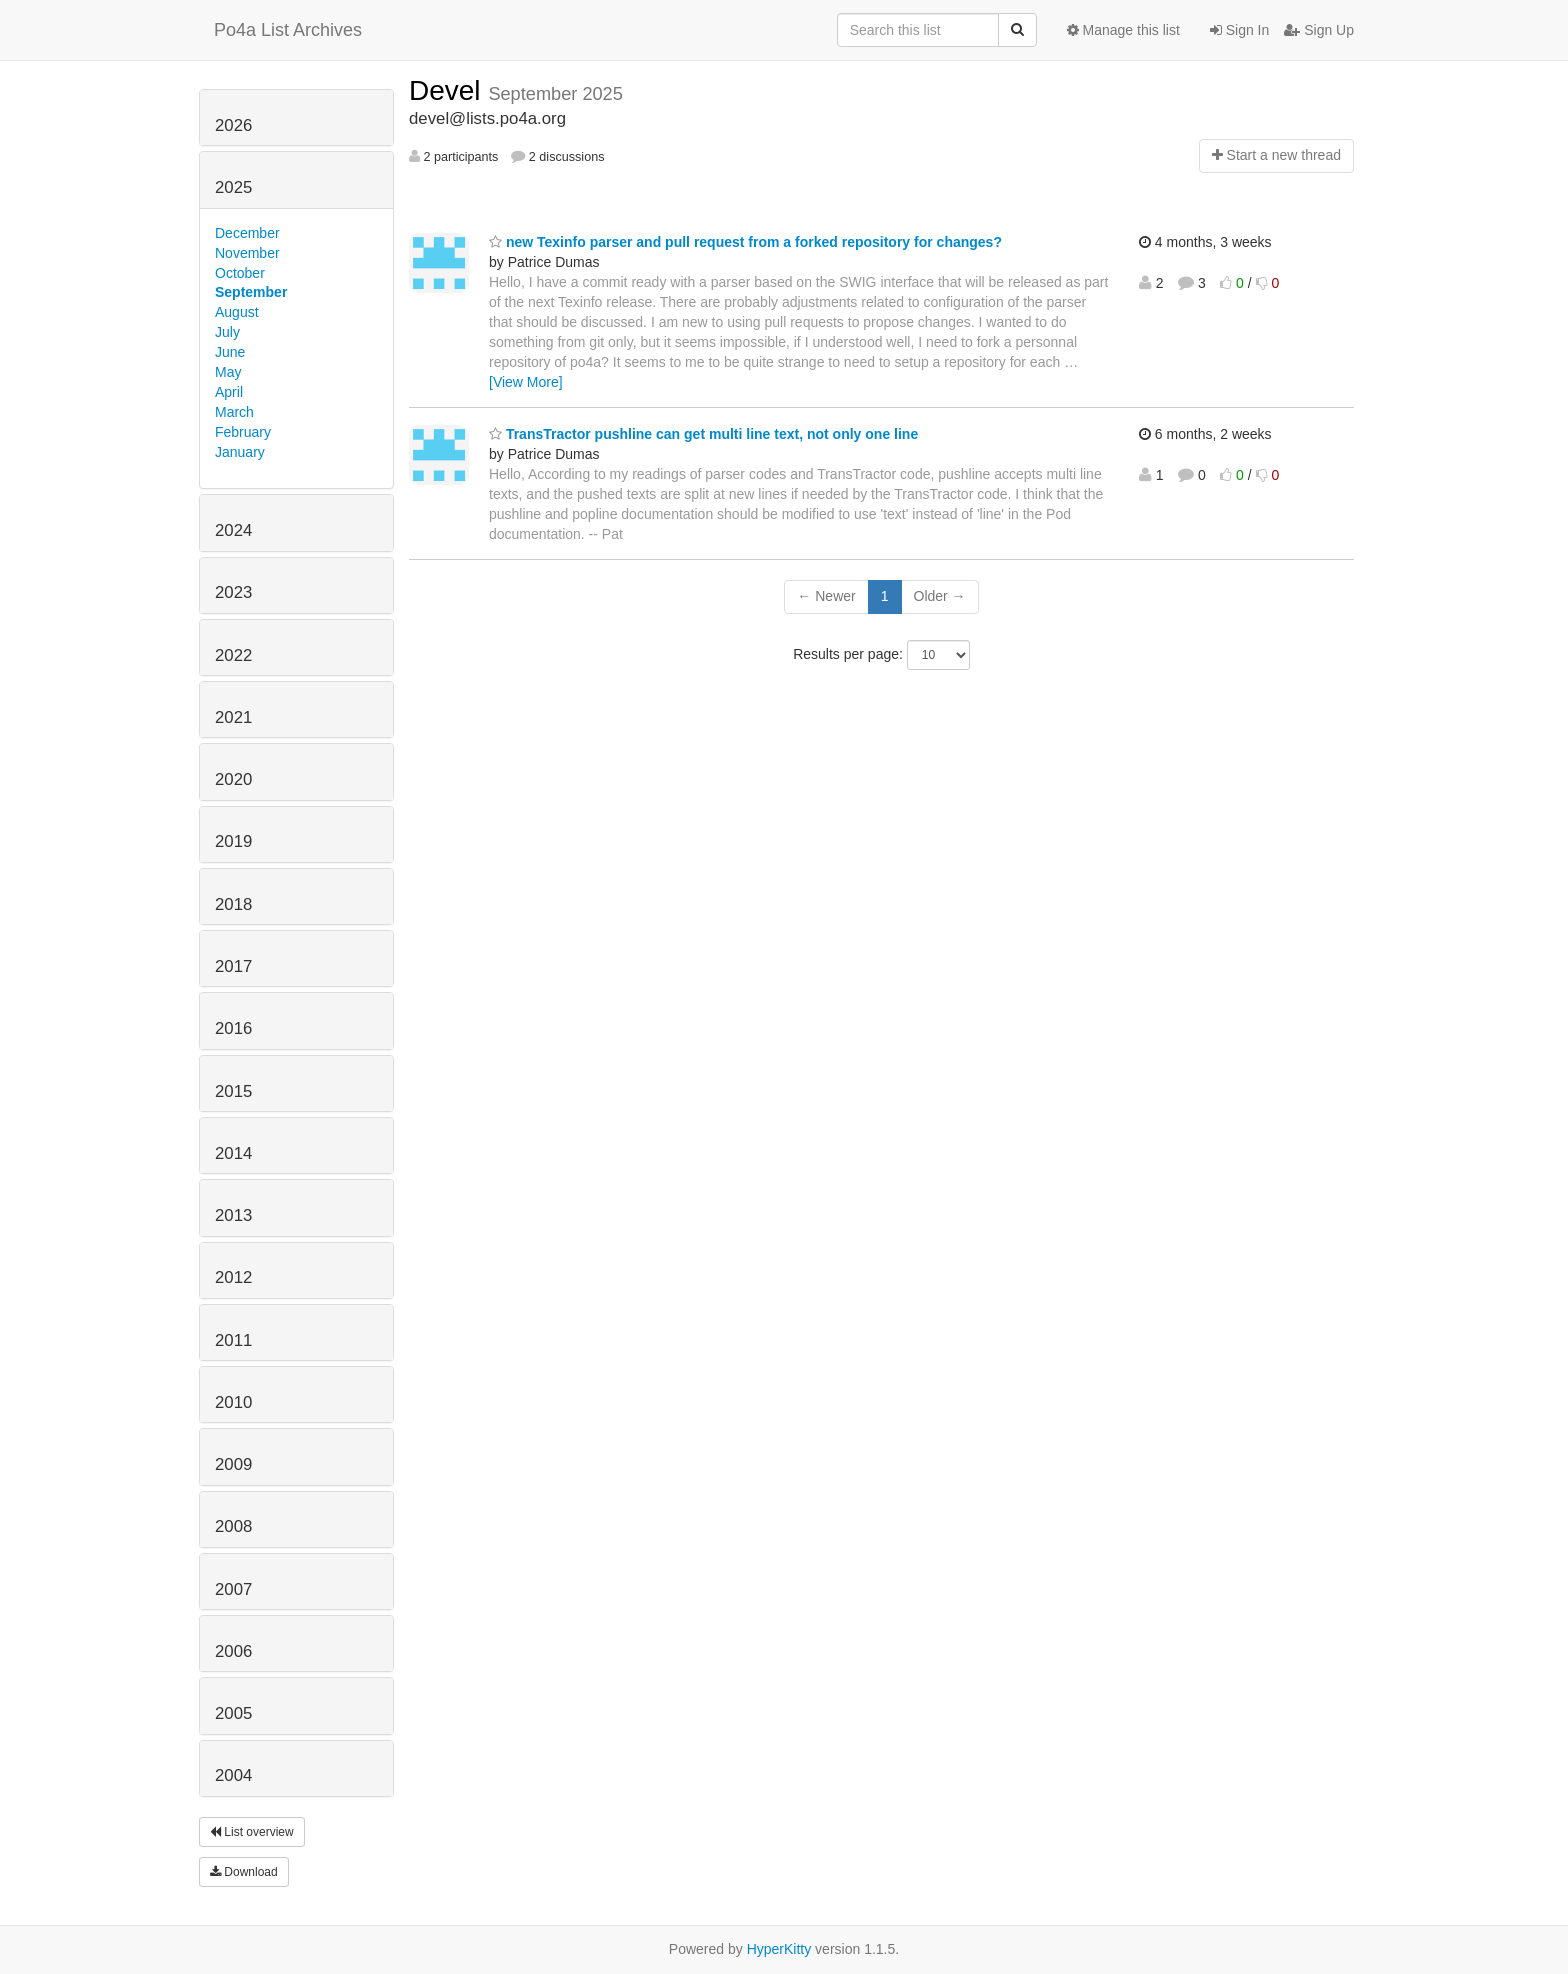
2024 (233, 530)
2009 (233, 1464)
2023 (233, 592)
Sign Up (1319, 30)
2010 (233, 1402)
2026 (233, 125)
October (240, 273)
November (247, 253)
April (229, 392)
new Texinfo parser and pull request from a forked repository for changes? (745, 242)
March (234, 412)
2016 (233, 1028)
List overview (252, 1832)
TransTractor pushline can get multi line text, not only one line (703, 434)
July (227, 332)
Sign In (1239, 30)
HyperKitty (779, 1949)
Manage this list (1123, 30)
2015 (233, 1091)
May (228, 372)
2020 (233, 779)
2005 (233, 1713)
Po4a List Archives (288, 30)
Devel (448, 90)
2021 (233, 717)
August (237, 312)
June (230, 352)
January (240, 452)
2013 (233, 1215)
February (243, 432)
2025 (233, 187)
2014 (233, 1153)
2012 (233, 1277)
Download (244, 1872)
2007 (233, 1589)
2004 (233, 1775)
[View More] (526, 382)
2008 (233, 1526)
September (251, 292)
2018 (233, 904)
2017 (233, 966)
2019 (233, 841)
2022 (233, 655)
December (247, 233)
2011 (233, 1340)
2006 (233, 1651)
